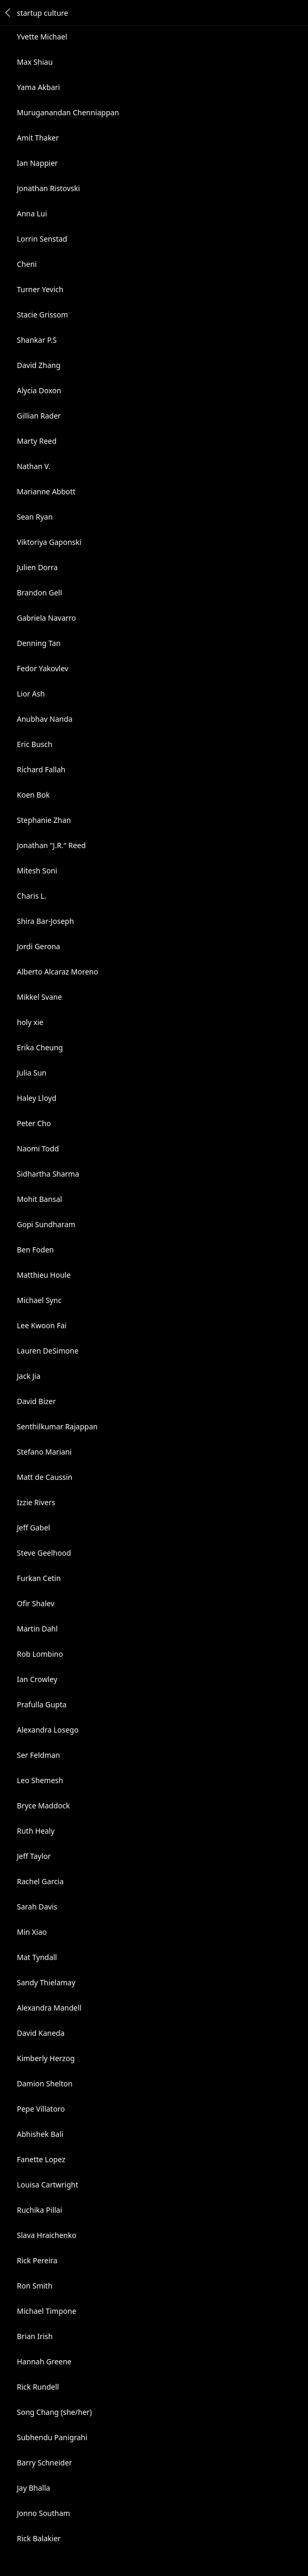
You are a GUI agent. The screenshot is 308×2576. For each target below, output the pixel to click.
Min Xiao (32, 1932)
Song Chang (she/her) (54, 2412)
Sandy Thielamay (46, 1982)
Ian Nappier (37, 163)
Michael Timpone (46, 2311)
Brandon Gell (39, 593)
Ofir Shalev (35, 1603)
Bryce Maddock (43, 1806)
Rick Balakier (39, 2538)
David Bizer (36, 1401)
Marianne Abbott (46, 491)
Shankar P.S (37, 340)
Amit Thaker (38, 138)
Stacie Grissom (42, 315)
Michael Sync (39, 1300)
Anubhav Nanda (45, 719)
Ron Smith (35, 2286)
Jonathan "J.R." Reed (51, 845)
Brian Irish (35, 2336)
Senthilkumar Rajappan (57, 1426)
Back (8, 12)
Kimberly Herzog (46, 2058)
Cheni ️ (27, 264)
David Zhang (39, 365)
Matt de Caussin (44, 1477)
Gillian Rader (39, 416)
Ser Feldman (38, 1755)
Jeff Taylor (34, 1856)
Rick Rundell (38, 2387)
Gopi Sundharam (46, 1224)
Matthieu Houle (44, 1275)
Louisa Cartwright (47, 2185)
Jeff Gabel (33, 1528)
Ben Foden (35, 1250)
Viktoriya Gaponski (49, 542)
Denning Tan (39, 643)
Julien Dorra (37, 567)
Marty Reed (36, 441)
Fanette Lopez (41, 2159)
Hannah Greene (44, 2361)
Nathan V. (34, 466)
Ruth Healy (36, 1831)
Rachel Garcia (40, 1881)
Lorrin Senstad (42, 239)
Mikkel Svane (39, 997)
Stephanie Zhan (44, 820)
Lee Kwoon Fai (41, 1325)
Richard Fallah (41, 769)
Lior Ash (31, 694)
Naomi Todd (38, 1148)
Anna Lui (32, 213)
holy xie (30, 1022)
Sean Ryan (35, 517)
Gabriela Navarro (46, 618)
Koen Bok (33, 795)
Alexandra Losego (47, 1730)
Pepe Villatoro (41, 2109)
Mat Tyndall (37, 1957)
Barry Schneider (44, 2463)
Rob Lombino (40, 1654)
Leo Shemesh (40, 1780)
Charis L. (31, 896)
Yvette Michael (42, 37)
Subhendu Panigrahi (52, 2437)
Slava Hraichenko (46, 2235)
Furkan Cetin (39, 1578)
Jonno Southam (43, 2513)
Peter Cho (34, 1123)
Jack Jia (29, 1376)
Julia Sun (31, 1073)
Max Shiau (35, 62)
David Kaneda (41, 2033)
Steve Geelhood (44, 1553)
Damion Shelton (45, 2083)
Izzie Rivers (36, 1502)
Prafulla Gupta (41, 1704)
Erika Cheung (40, 1047)
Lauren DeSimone (47, 1351)
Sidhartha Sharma (48, 1174)
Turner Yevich (40, 289)
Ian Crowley (37, 1679)
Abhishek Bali (40, 2134)
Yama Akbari (38, 87)
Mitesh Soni (37, 871)
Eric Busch (34, 744)
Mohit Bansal (39, 1199)
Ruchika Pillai (39, 2210)
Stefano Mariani (44, 1452)
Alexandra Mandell (49, 2008)
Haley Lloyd (36, 1098)
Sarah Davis (37, 1907)
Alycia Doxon (39, 390)
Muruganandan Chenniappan (68, 112)
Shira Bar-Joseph (45, 921)
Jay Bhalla (33, 2488)
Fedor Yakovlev (42, 668)
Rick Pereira (37, 2260)
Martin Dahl (37, 1629)
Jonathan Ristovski (48, 188)
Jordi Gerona (38, 946)
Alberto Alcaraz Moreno (57, 972)
